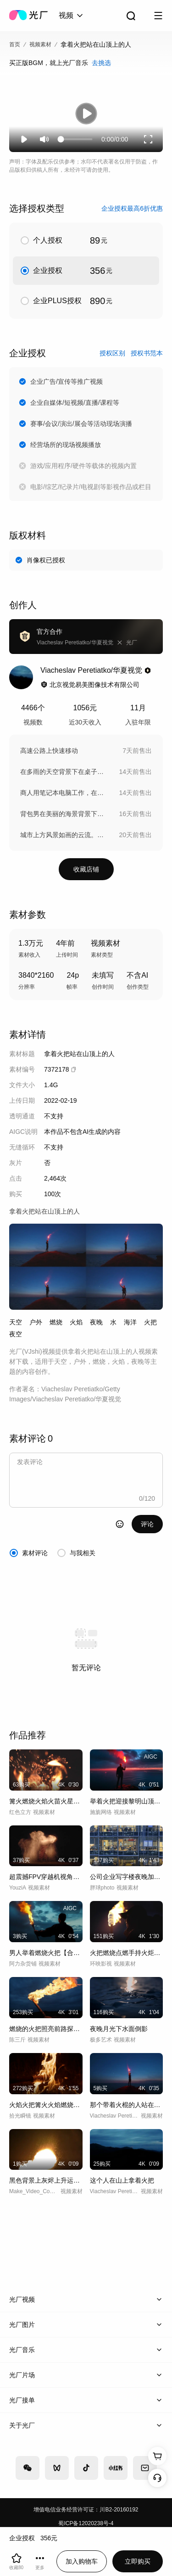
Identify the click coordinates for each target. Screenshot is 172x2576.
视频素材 (40, 44)
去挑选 (101, 62)
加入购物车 (82, 2561)
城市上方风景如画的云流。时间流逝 (65, 835)
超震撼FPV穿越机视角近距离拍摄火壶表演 (46, 1876)
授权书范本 (147, 353)
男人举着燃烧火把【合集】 (46, 1952)
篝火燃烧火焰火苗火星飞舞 (46, 1801)
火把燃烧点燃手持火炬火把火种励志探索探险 (126, 1952)
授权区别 (112, 353)
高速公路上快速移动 (49, 750)
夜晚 (96, 1322)
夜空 (15, 1334)
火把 (150, 1322)
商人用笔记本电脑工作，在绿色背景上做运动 (65, 792)
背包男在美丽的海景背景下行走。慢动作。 (65, 813)
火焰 (76, 1322)
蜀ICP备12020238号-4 (85, 2523)
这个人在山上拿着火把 (122, 2180)
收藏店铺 (86, 869)
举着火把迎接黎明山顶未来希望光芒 (126, 1801)
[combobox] (71, 15)
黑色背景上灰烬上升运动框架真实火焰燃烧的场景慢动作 (46, 2180)
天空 (15, 1322)
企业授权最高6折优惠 (132, 208)
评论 (147, 1524)
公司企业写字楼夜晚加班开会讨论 (126, 1876)
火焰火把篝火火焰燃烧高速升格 (46, 2104)
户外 (35, 1322)
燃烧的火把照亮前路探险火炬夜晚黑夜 (46, 2028)
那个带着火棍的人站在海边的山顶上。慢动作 (126, 2104)
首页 (14, 44)
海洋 (130, 1322)
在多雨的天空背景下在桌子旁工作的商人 (65, 771)
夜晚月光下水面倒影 (119, 2028)
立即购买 (137, 2561)
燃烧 (56, 1322)
